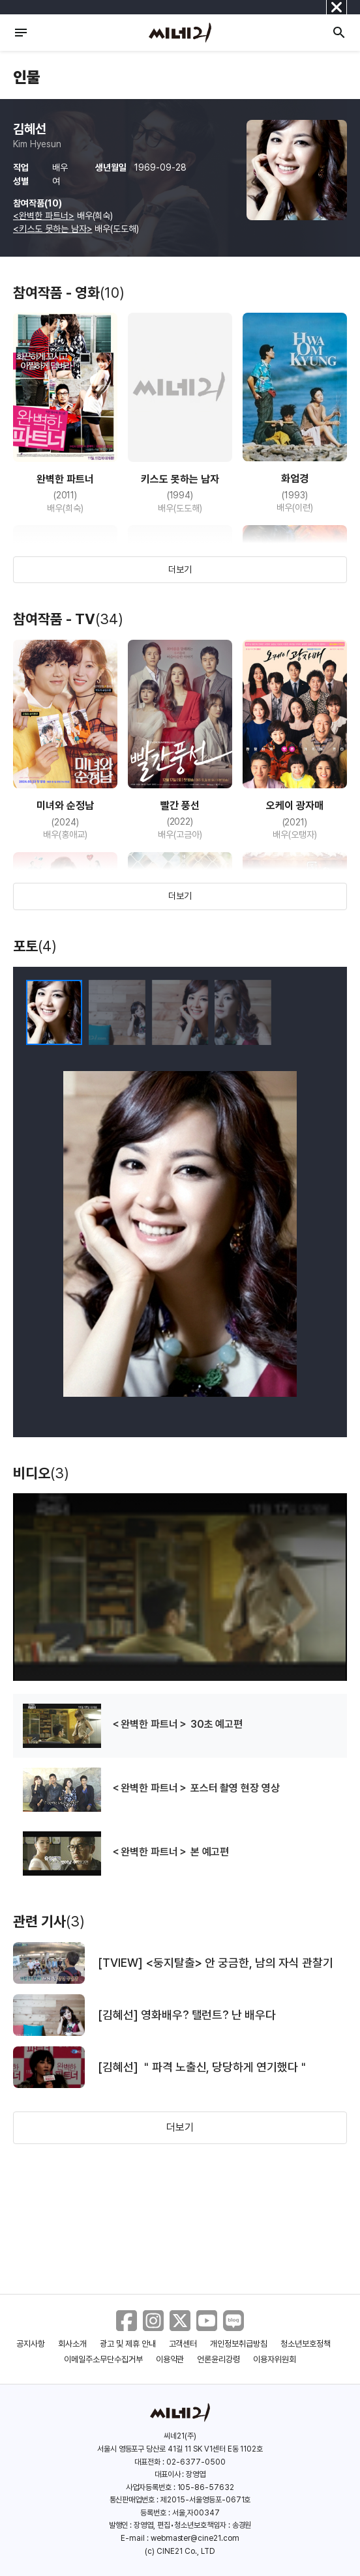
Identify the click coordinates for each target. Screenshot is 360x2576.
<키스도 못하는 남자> (53, 228)
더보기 (180, 569)
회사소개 (72, 2344)
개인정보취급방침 (238, 2344)
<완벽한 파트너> (43, 215)
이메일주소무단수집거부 (103, 2359)
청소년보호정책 (305, 2344)
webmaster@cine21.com (195, 2538)
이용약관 (170, 2359)
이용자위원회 (274, 2359)
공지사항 (30, 2344)
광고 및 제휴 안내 (128, 2344)
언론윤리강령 (218, 2359)
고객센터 (183, 2344)
